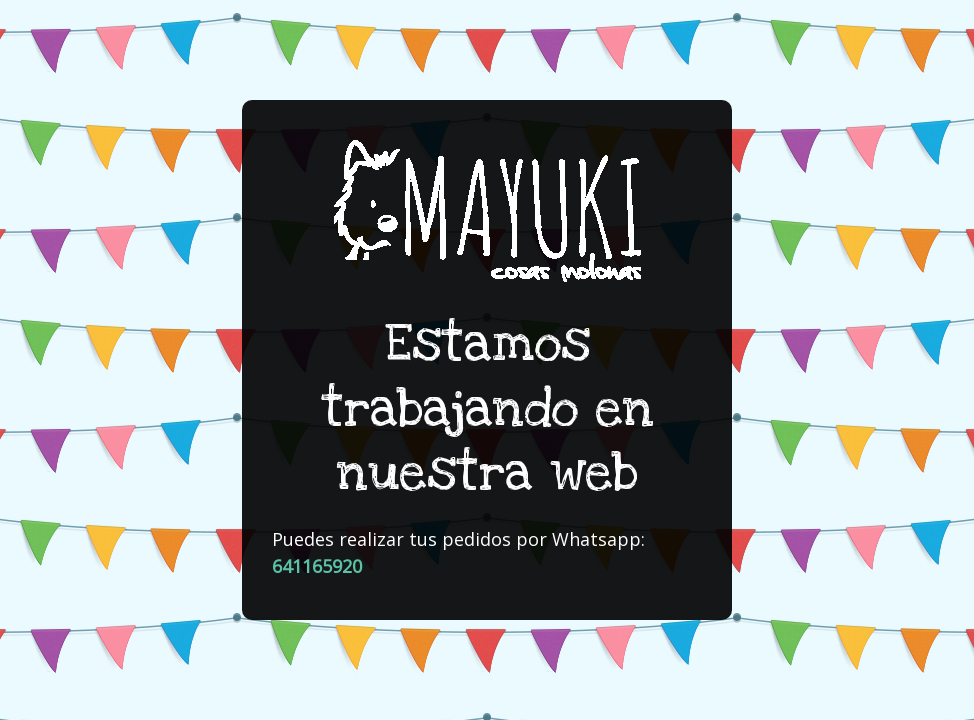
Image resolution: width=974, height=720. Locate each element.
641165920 (317, 566)
